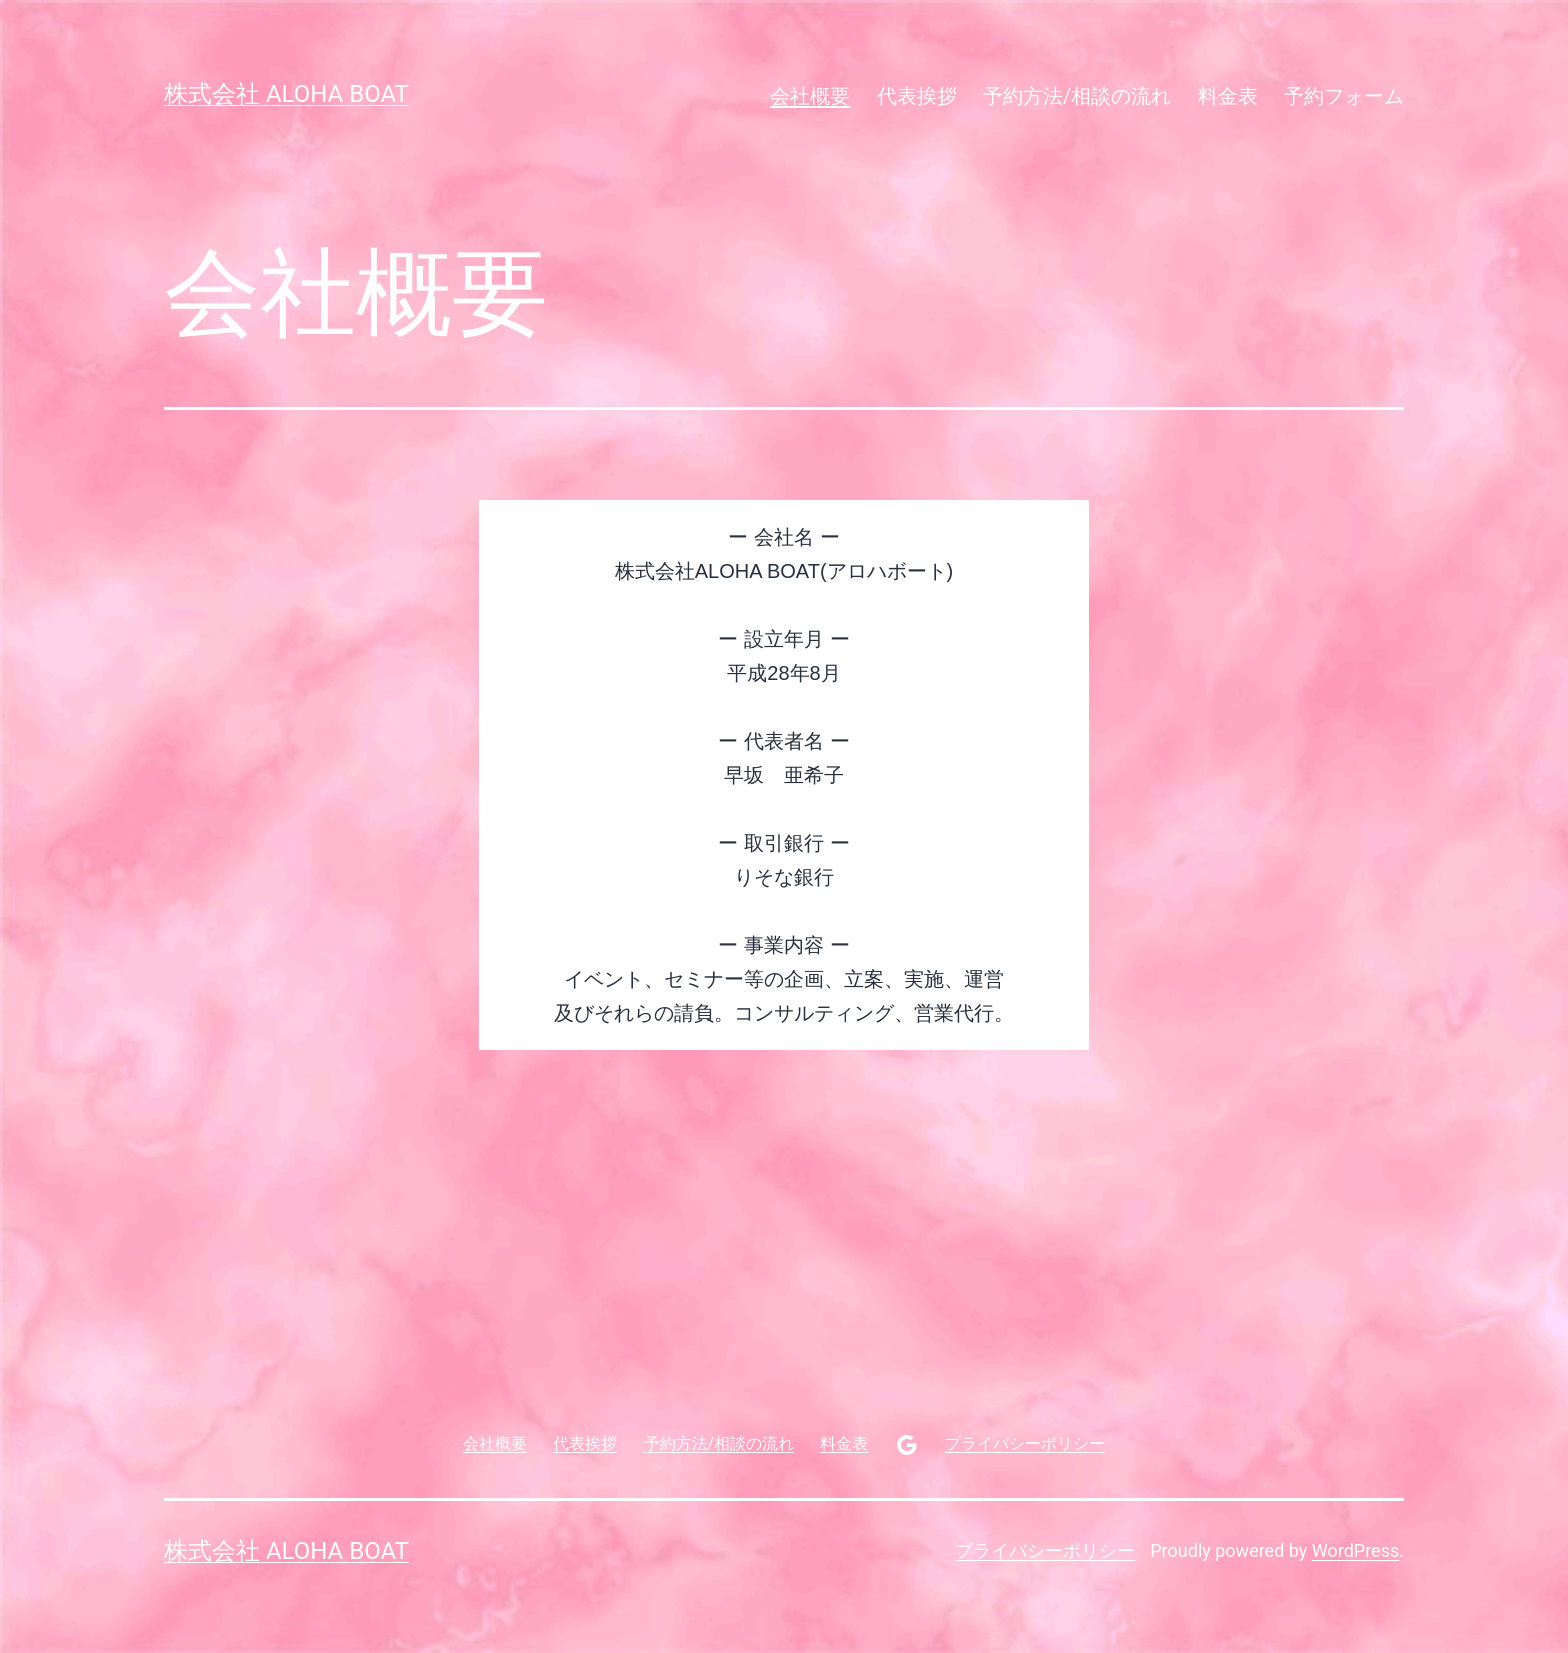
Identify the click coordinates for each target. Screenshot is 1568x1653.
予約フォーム (1344, 96)
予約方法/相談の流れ (1077, 96)
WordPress (1355, 1550)
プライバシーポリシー (1045, 1550)
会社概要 (810, 96)
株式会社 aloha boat (286, 94)
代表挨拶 (917, 96)
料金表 (1228, 96)
